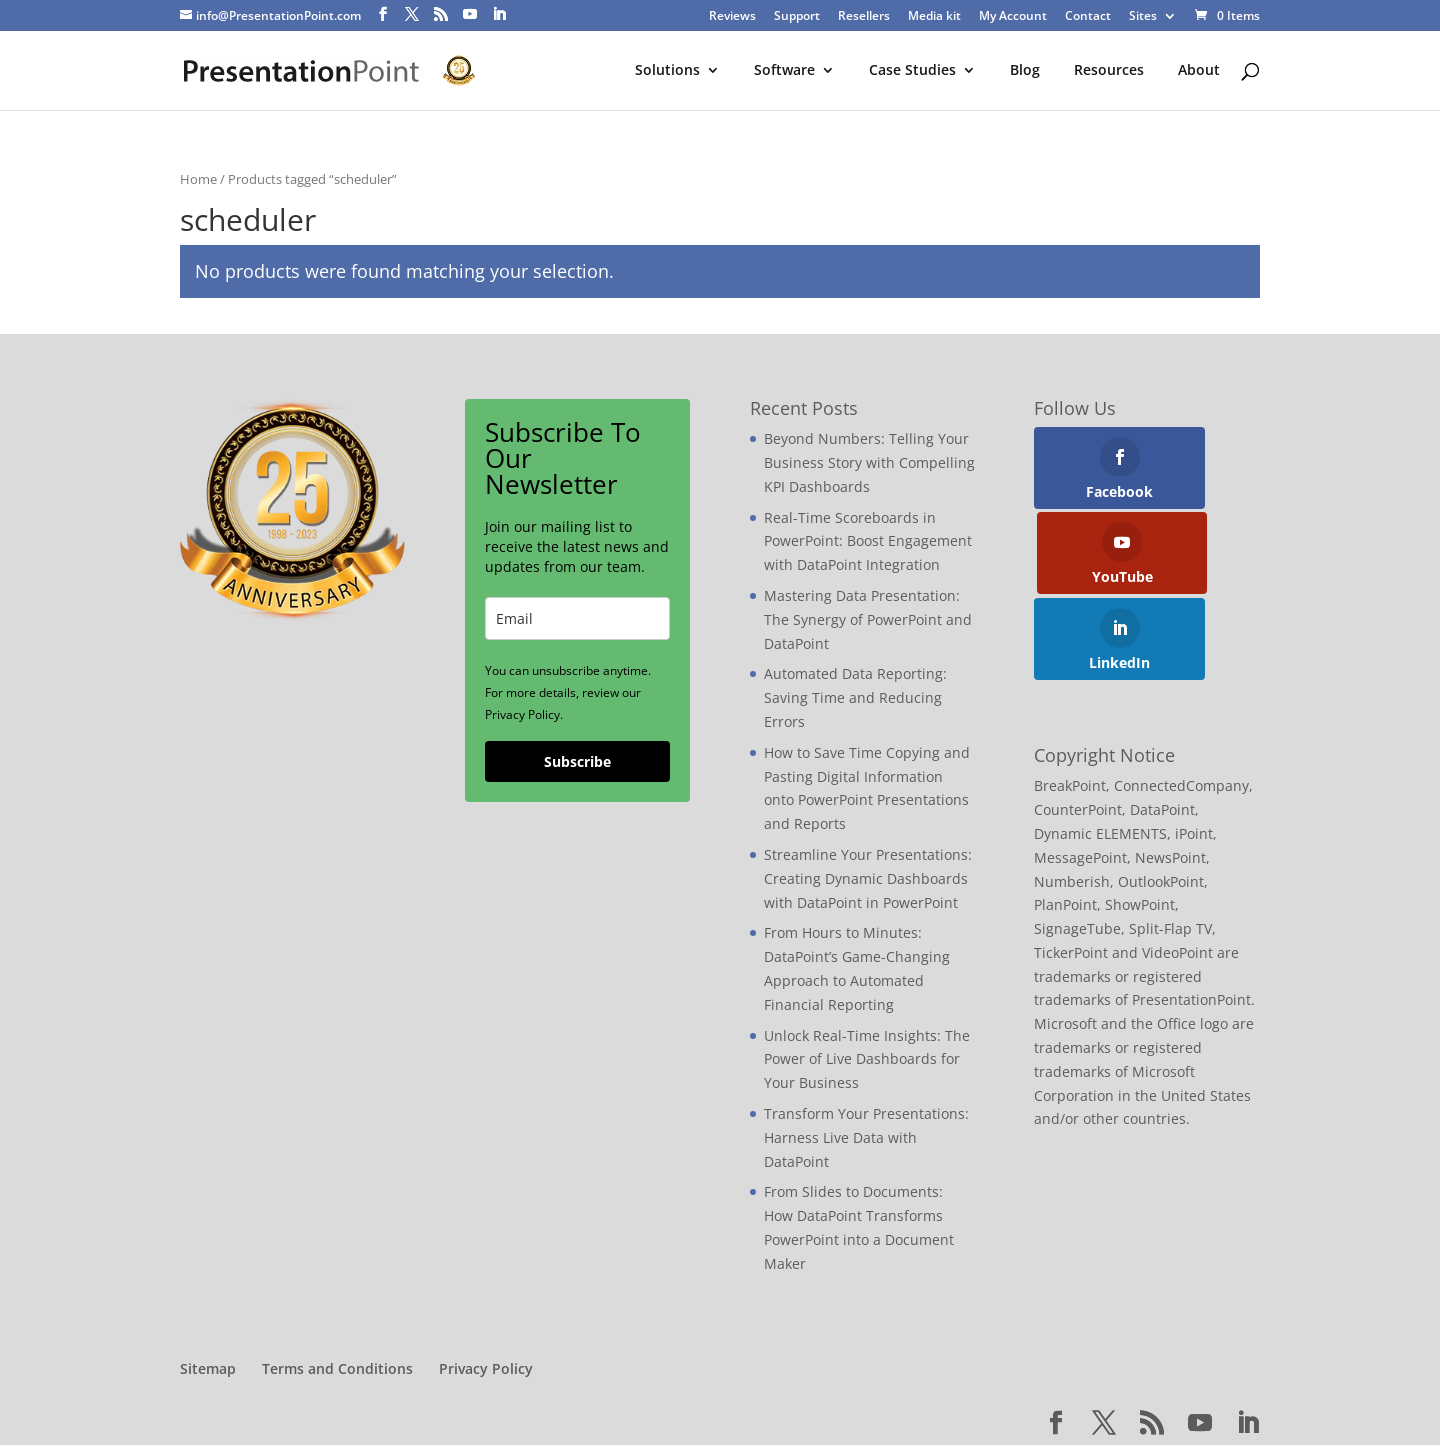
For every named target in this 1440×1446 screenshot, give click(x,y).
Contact (1088, 17)
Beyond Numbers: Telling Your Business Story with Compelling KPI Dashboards (869, 463)
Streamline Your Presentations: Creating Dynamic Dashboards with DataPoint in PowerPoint (868, 879)
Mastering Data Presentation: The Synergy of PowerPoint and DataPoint (868, 620)
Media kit (934, 17)
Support (797, 17)
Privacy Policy (486, 1369)
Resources (1109, 72)
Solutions (667, 72)
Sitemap (208, 1369)
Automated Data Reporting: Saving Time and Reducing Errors (855, 698)
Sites (1143, 17)
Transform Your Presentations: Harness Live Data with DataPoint (866, 1138)
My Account (1013, 17)
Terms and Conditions (337, 1369)
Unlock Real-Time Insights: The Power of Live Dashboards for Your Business (867, 1060)
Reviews (732, 17)
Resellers (864, 17)
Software (784, 72)
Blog (1025, 72)
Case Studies (912, 72)
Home (198, 180)
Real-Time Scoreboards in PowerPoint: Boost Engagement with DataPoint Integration (868, 542)
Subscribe (577, 762)
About (1199, 72)
